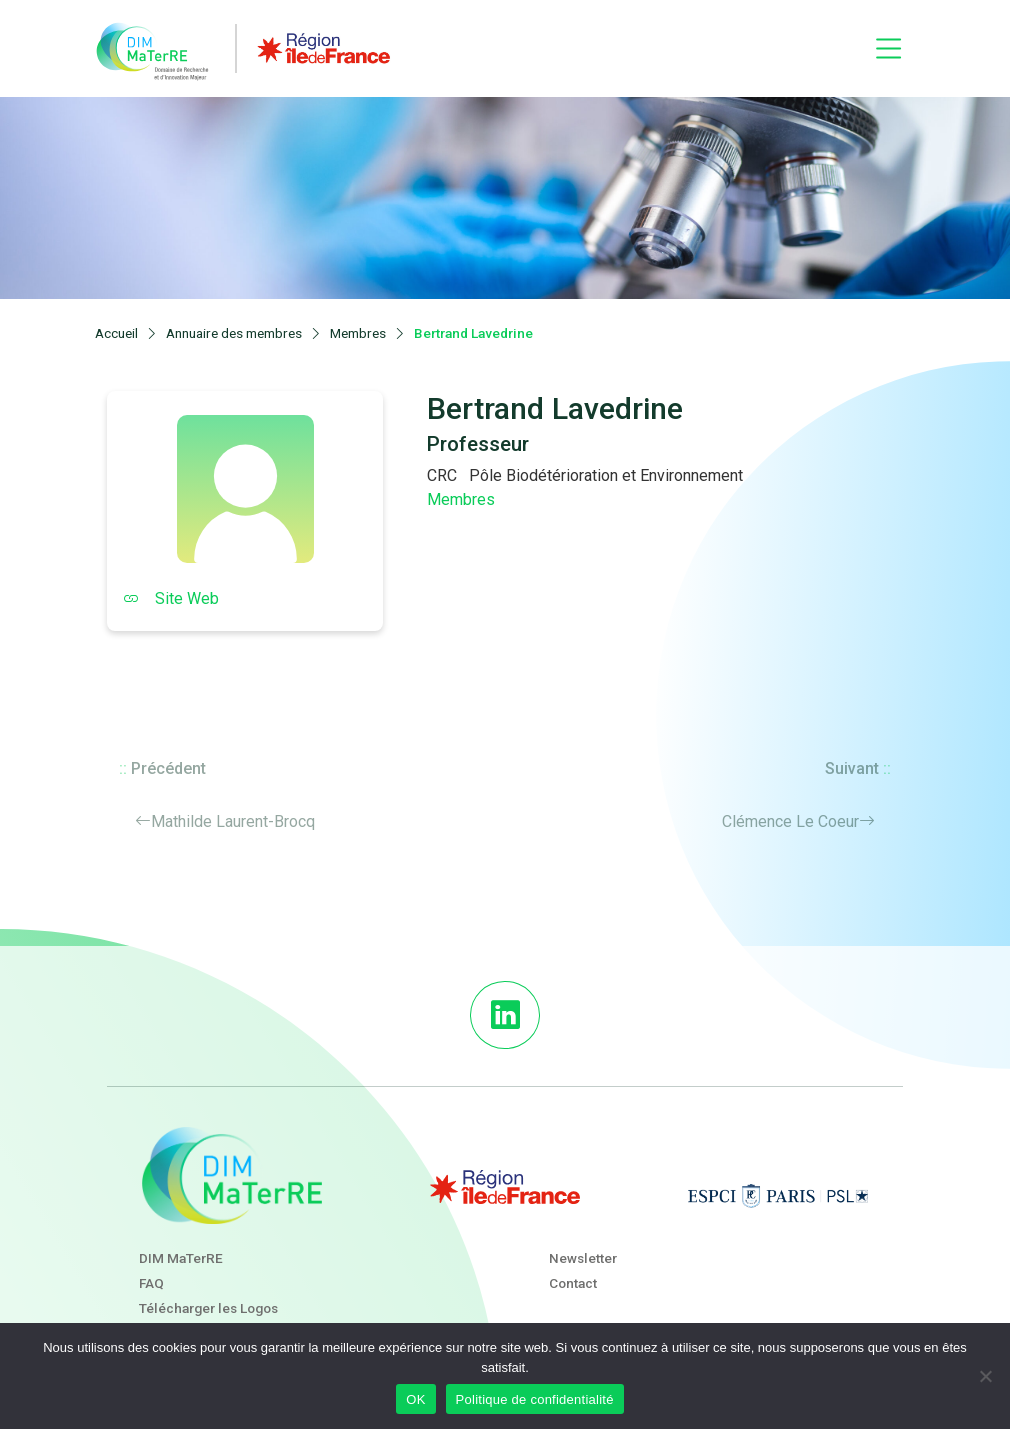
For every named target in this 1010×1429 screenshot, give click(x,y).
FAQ (151, 1283)
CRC (442, 475)
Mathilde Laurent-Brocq (233, 821)
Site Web (171, 598)
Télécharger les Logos (208, 1308)
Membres (461, 499)
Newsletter (583, 1258)
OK (415, 1399)
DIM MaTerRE (181, 1258)
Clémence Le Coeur (790, 821)
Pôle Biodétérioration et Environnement (606, 475)
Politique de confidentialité (535, 1399)
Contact (573, 1283)
